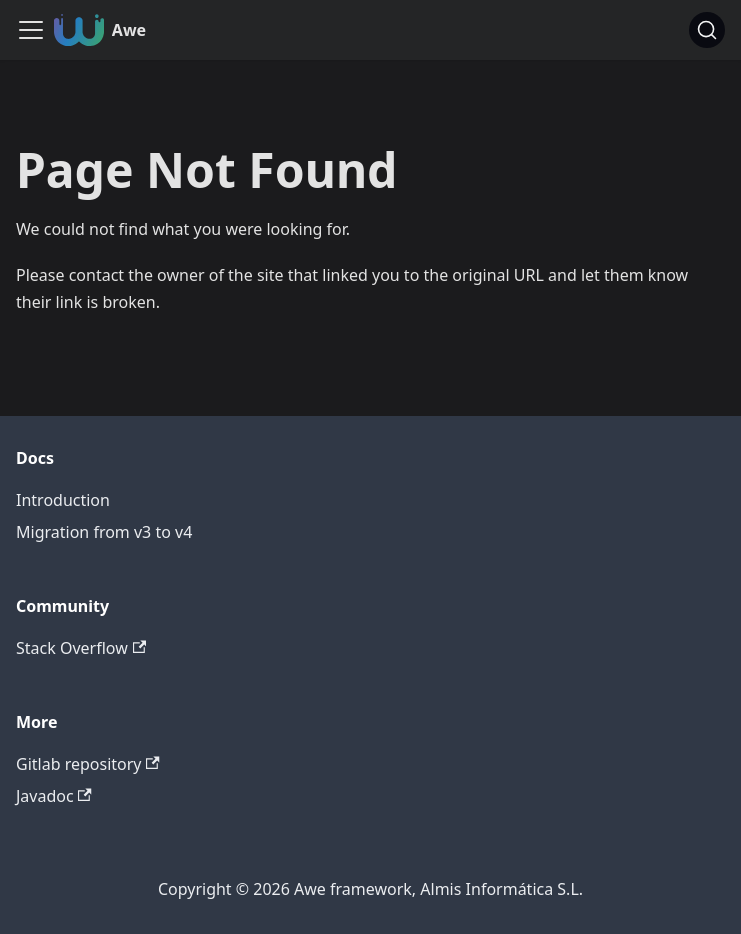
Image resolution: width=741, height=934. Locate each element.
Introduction (63, 500)
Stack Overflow (81, 648)
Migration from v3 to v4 (104, 532)
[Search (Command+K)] (707, 30)
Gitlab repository (88, 764)
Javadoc (54, 796)
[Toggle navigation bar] (31, 30)
